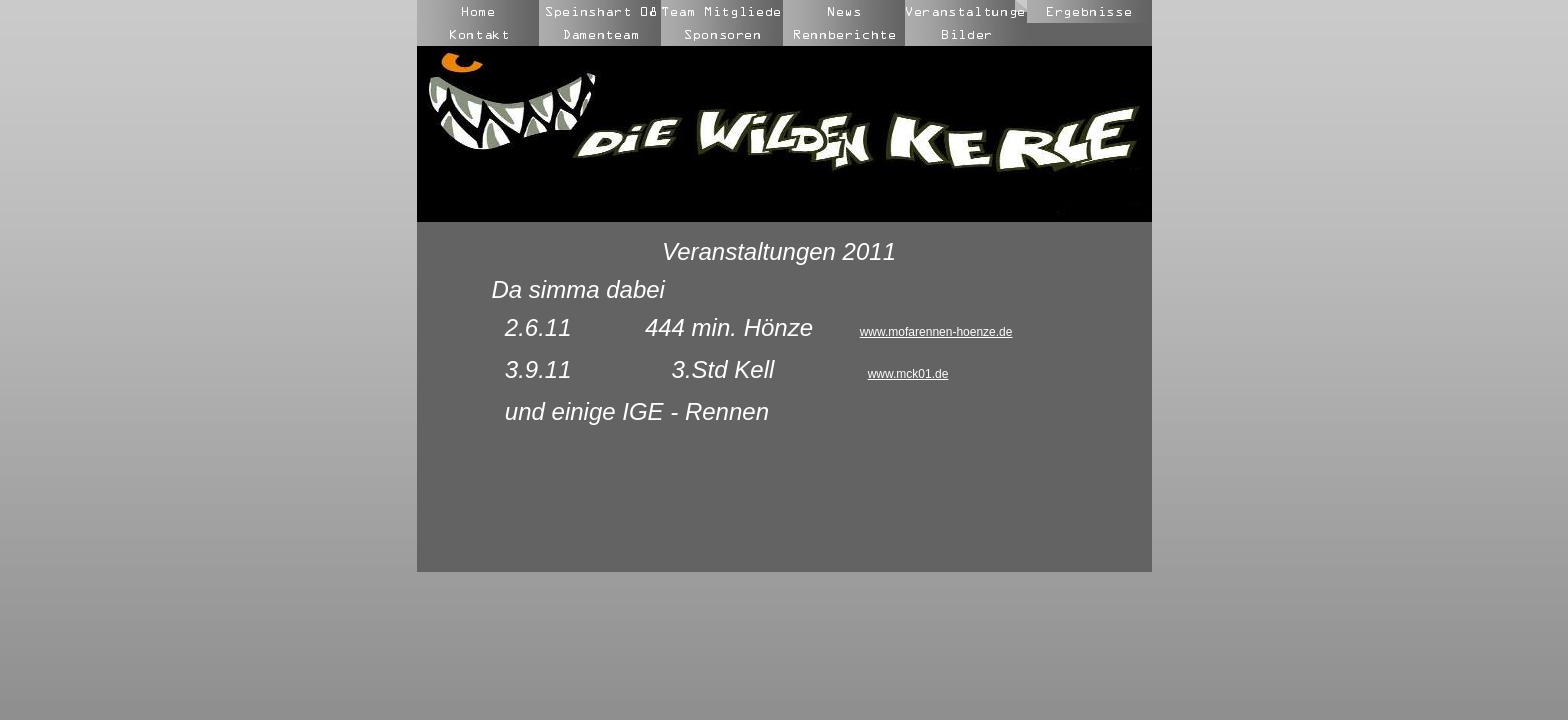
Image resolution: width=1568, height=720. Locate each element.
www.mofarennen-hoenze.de (936, 332)
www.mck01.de (908, 374)
